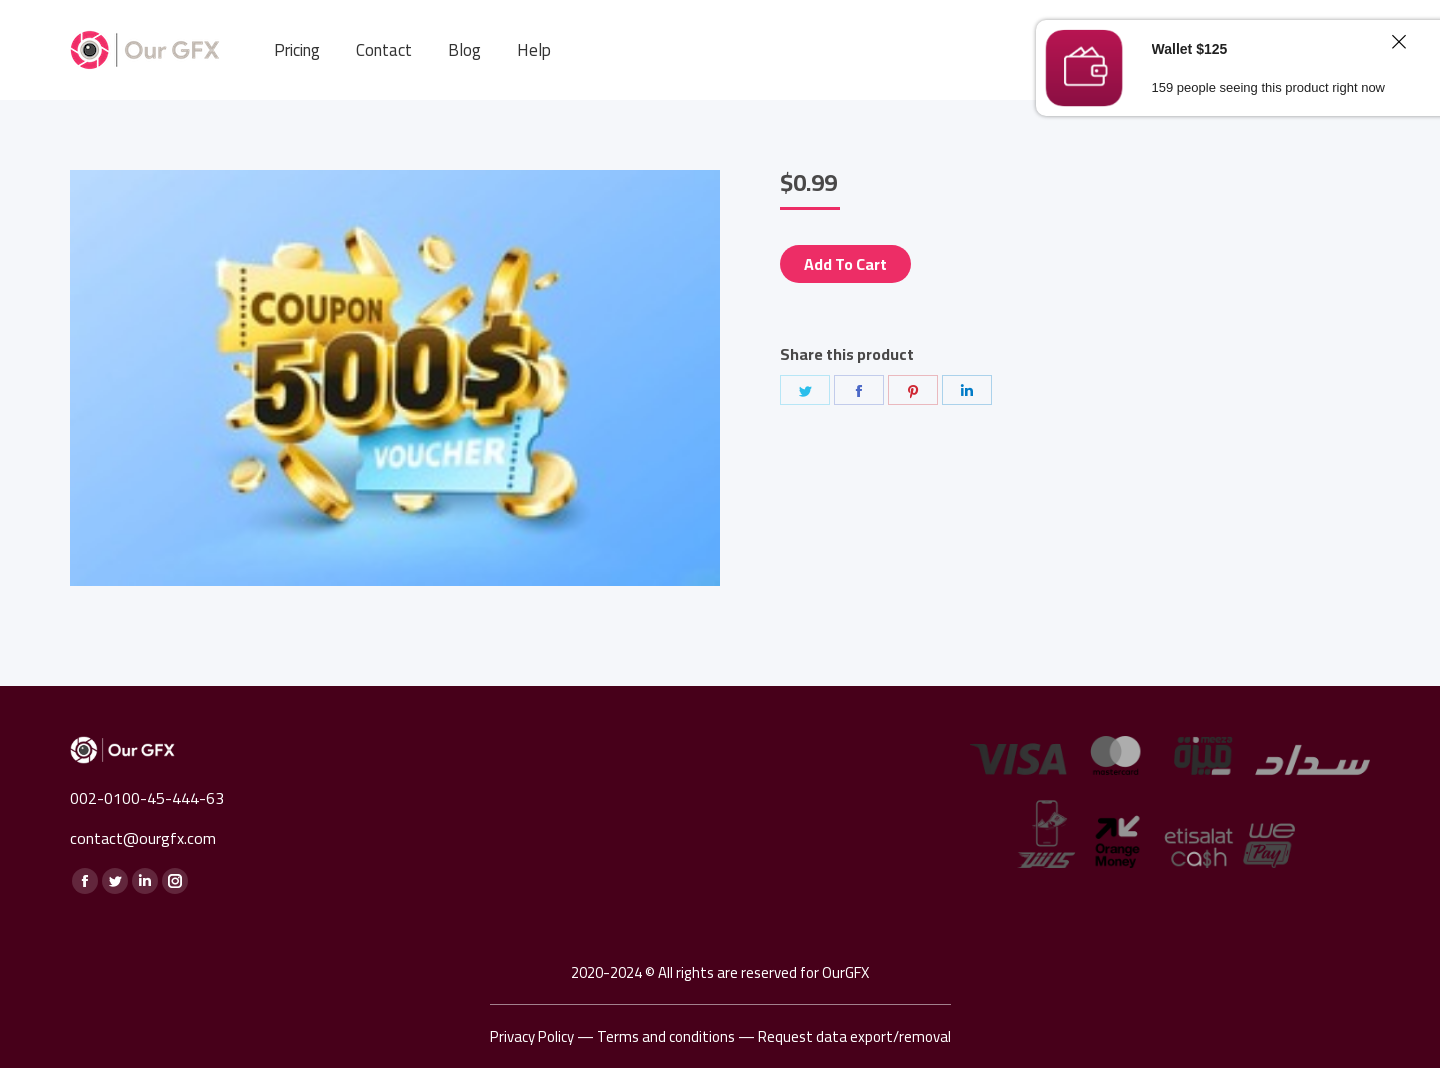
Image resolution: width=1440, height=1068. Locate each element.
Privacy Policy (532, 1036)
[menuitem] (297, 50)
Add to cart (845, 264)
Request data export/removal (854, 1036)
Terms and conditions (666, 1036)
